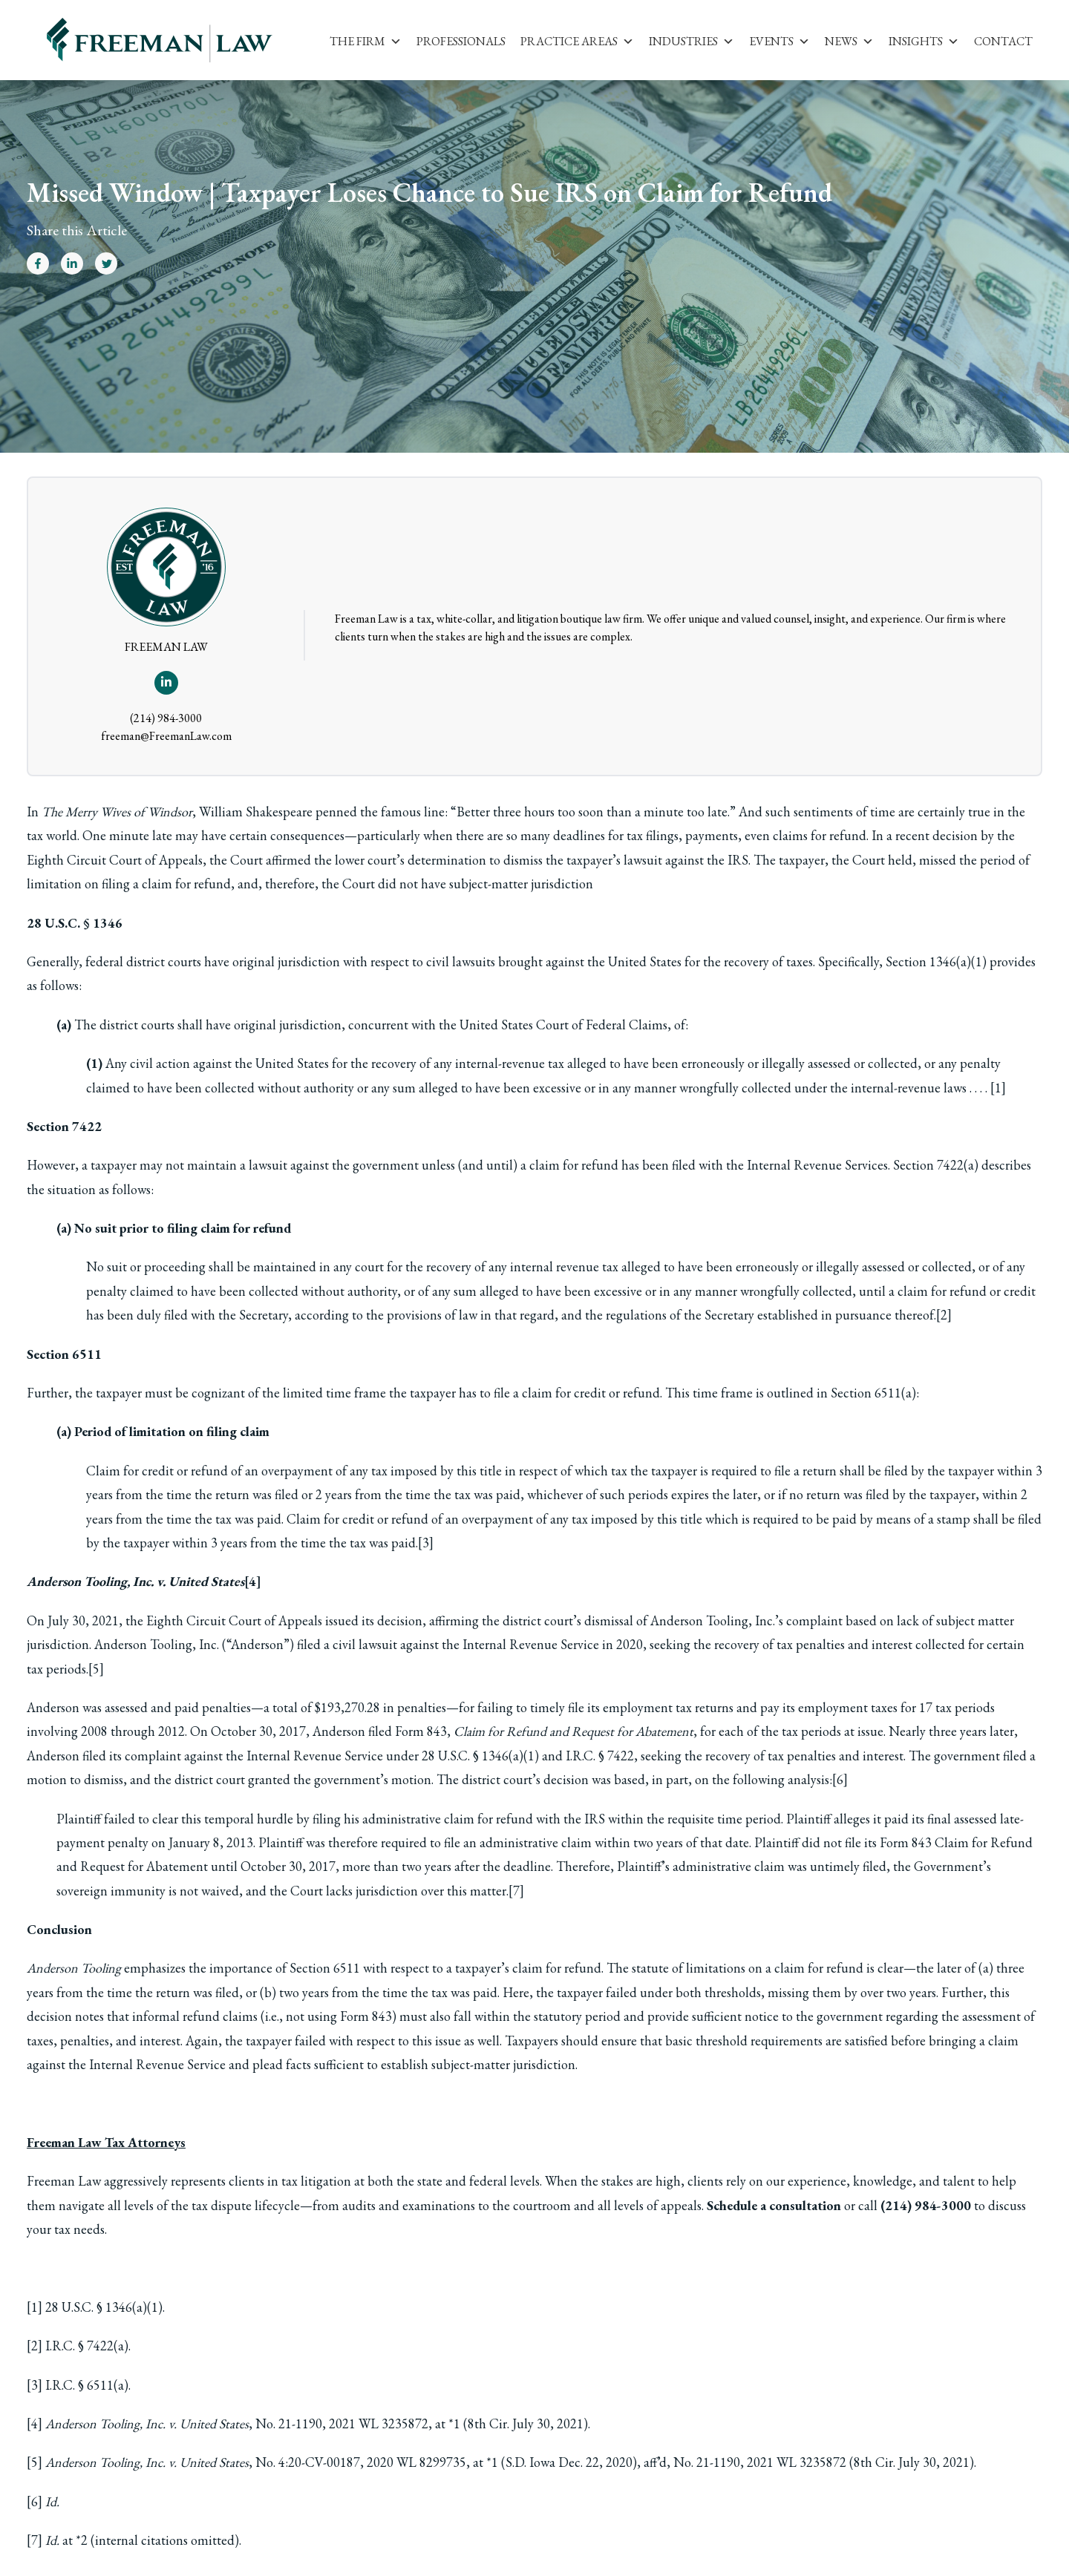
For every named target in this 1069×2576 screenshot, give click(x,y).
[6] (840, 1779)
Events (779, 41)
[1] (998, 1087)
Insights (924, 41)
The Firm (366, 41)
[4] (252, 1581)
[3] (426, 1542)
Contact (1003, 41)
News (849, 41)
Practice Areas (577, 41)
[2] (944, 1314)
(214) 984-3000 (166, 718)
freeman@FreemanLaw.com (166, 736)
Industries (691, 41)
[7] (516, 1890)
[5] (96, 1668)
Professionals (461, 41)
